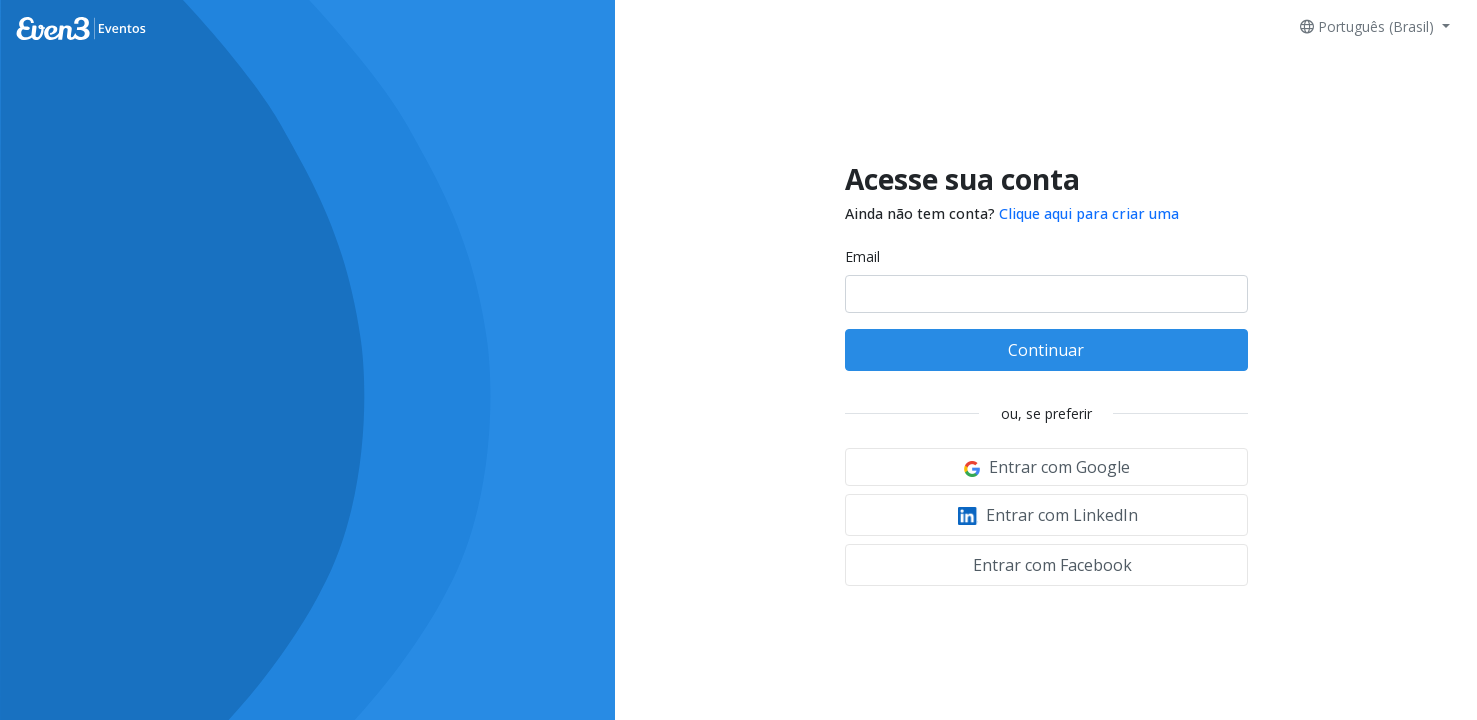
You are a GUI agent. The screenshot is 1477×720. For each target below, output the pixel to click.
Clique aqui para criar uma (1089, 213)
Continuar (1046, 350)
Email (862, 256)
